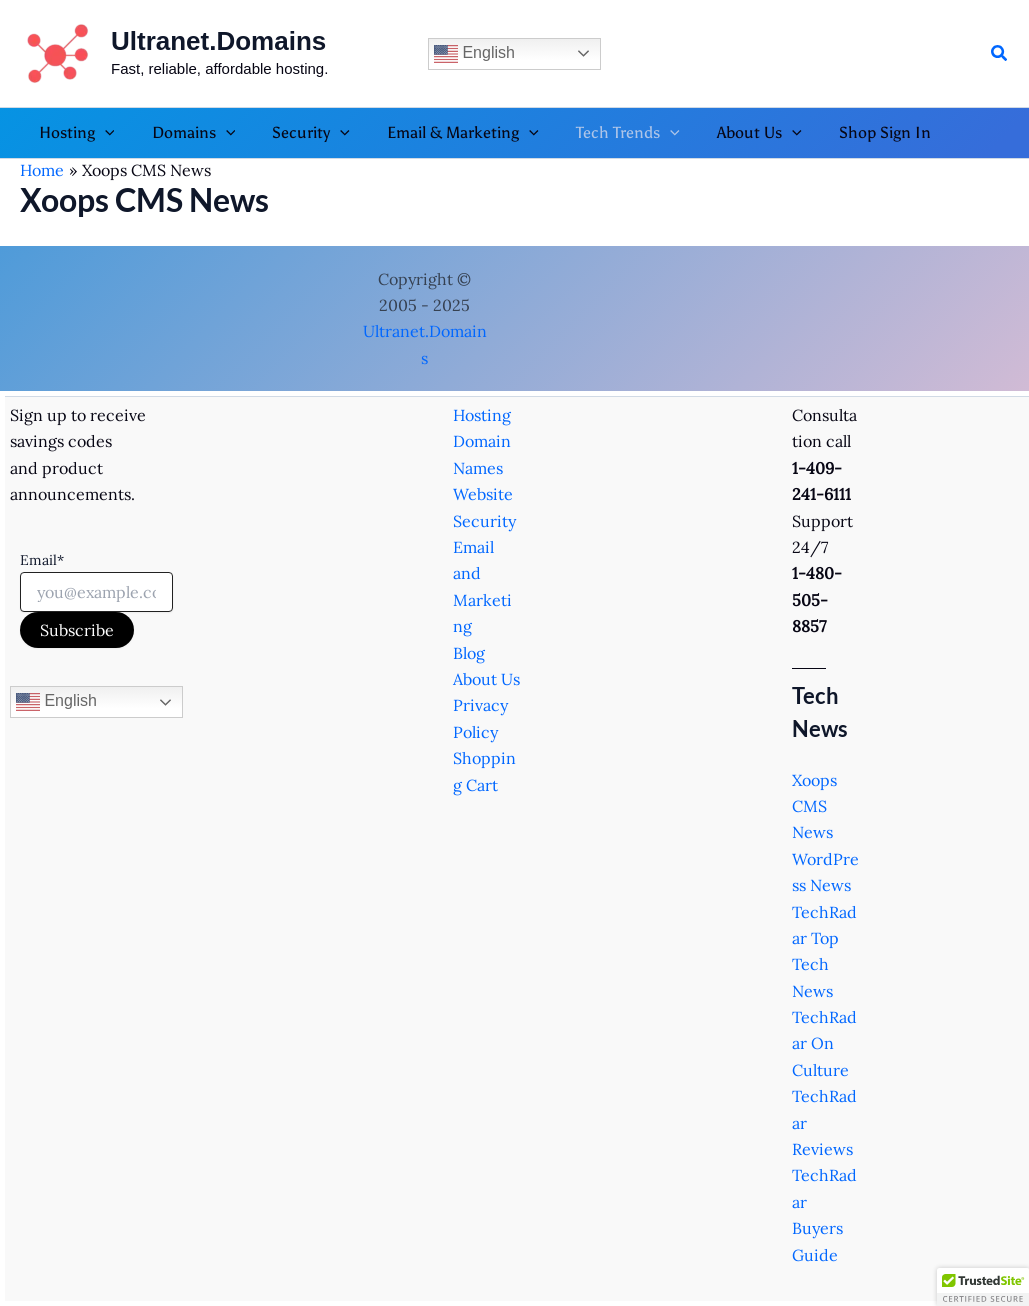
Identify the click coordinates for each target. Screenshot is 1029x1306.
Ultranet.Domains (218, 41)
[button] (1000, 54)
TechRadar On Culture (824, 1043)
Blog (469, 653)
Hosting (482, 415)
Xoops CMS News (814, 806)
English (474, 54)
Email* (42, 560)
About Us (486, 679)
